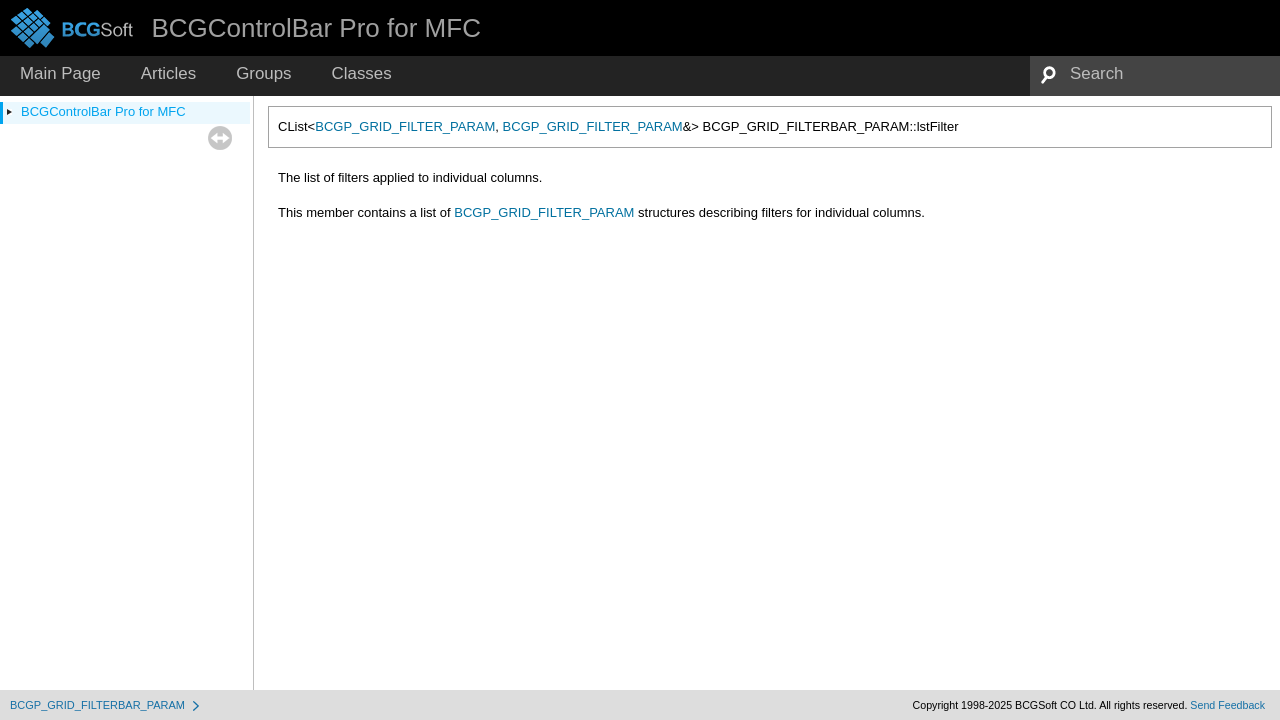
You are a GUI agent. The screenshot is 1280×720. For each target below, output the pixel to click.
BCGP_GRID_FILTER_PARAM (405, 126)
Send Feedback (1227, 705)
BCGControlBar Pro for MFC (103, 111)
